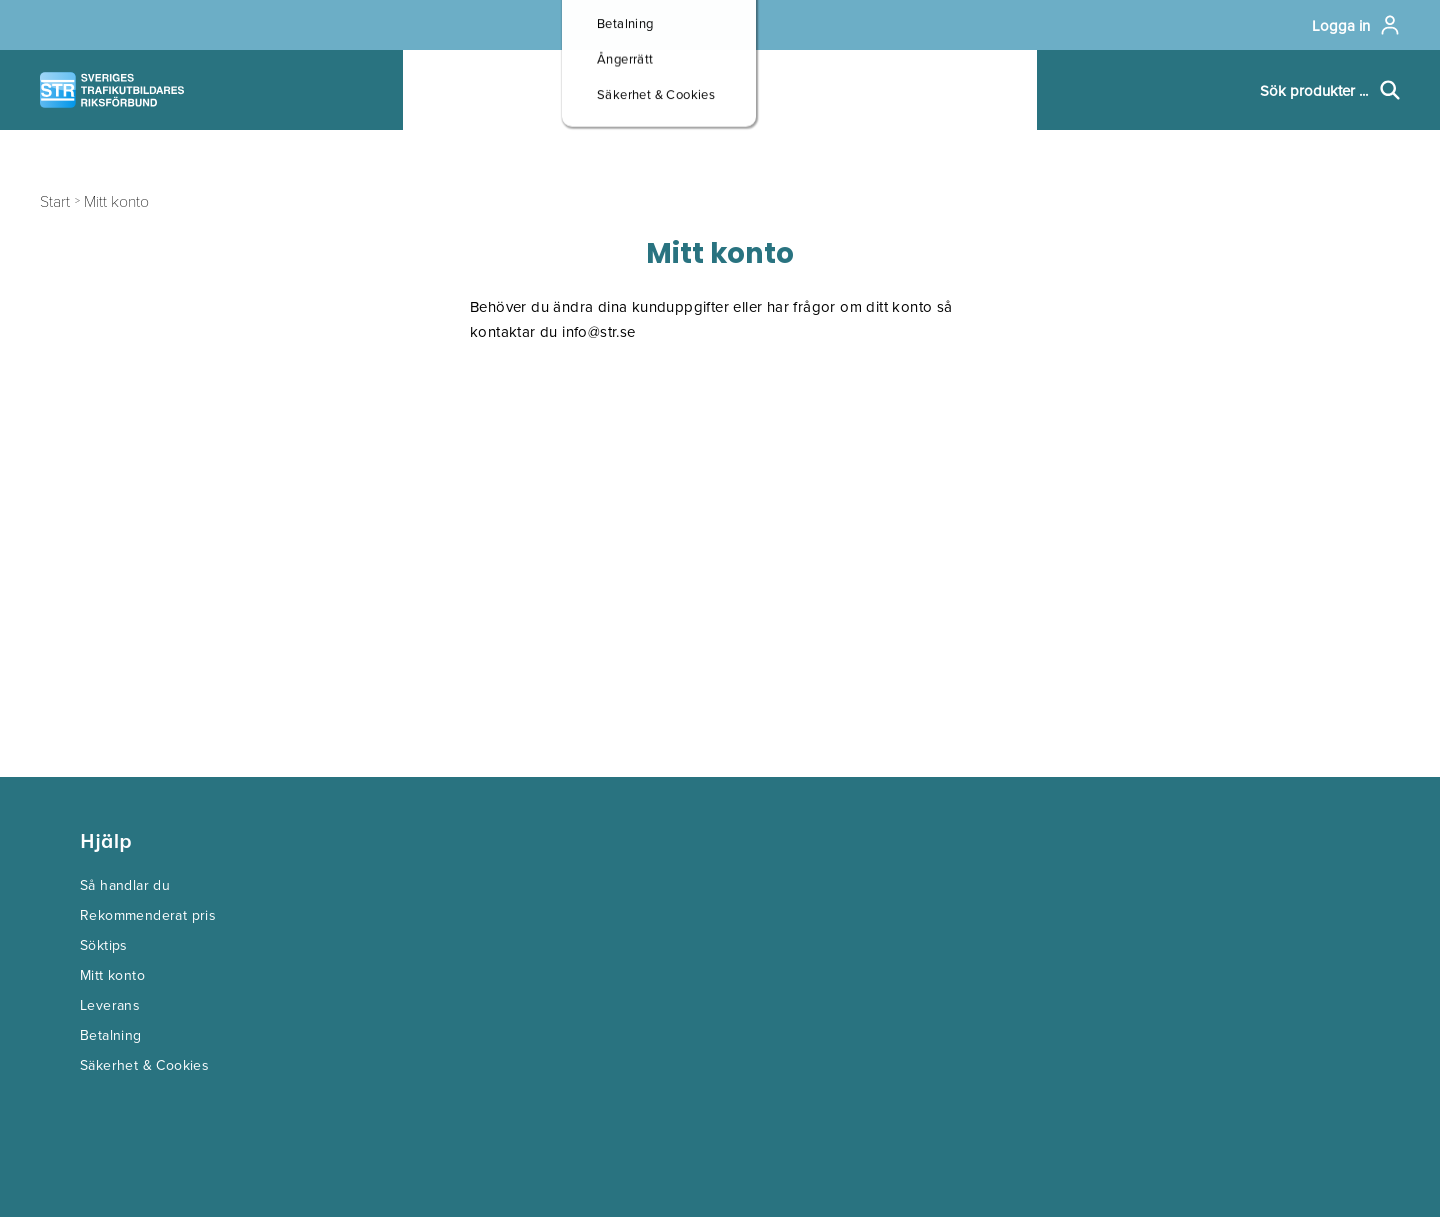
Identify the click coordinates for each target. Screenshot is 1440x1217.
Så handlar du (125, 885)
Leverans (110, 1005)
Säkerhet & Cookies (144, 1065)
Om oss (824, 90)
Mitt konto (112, 975)
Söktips (104, 945)
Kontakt (966, 90)
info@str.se (598, 331)
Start (55, 200)
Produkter (482, 90)
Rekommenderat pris (148, 915)
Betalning (111, 1035)
